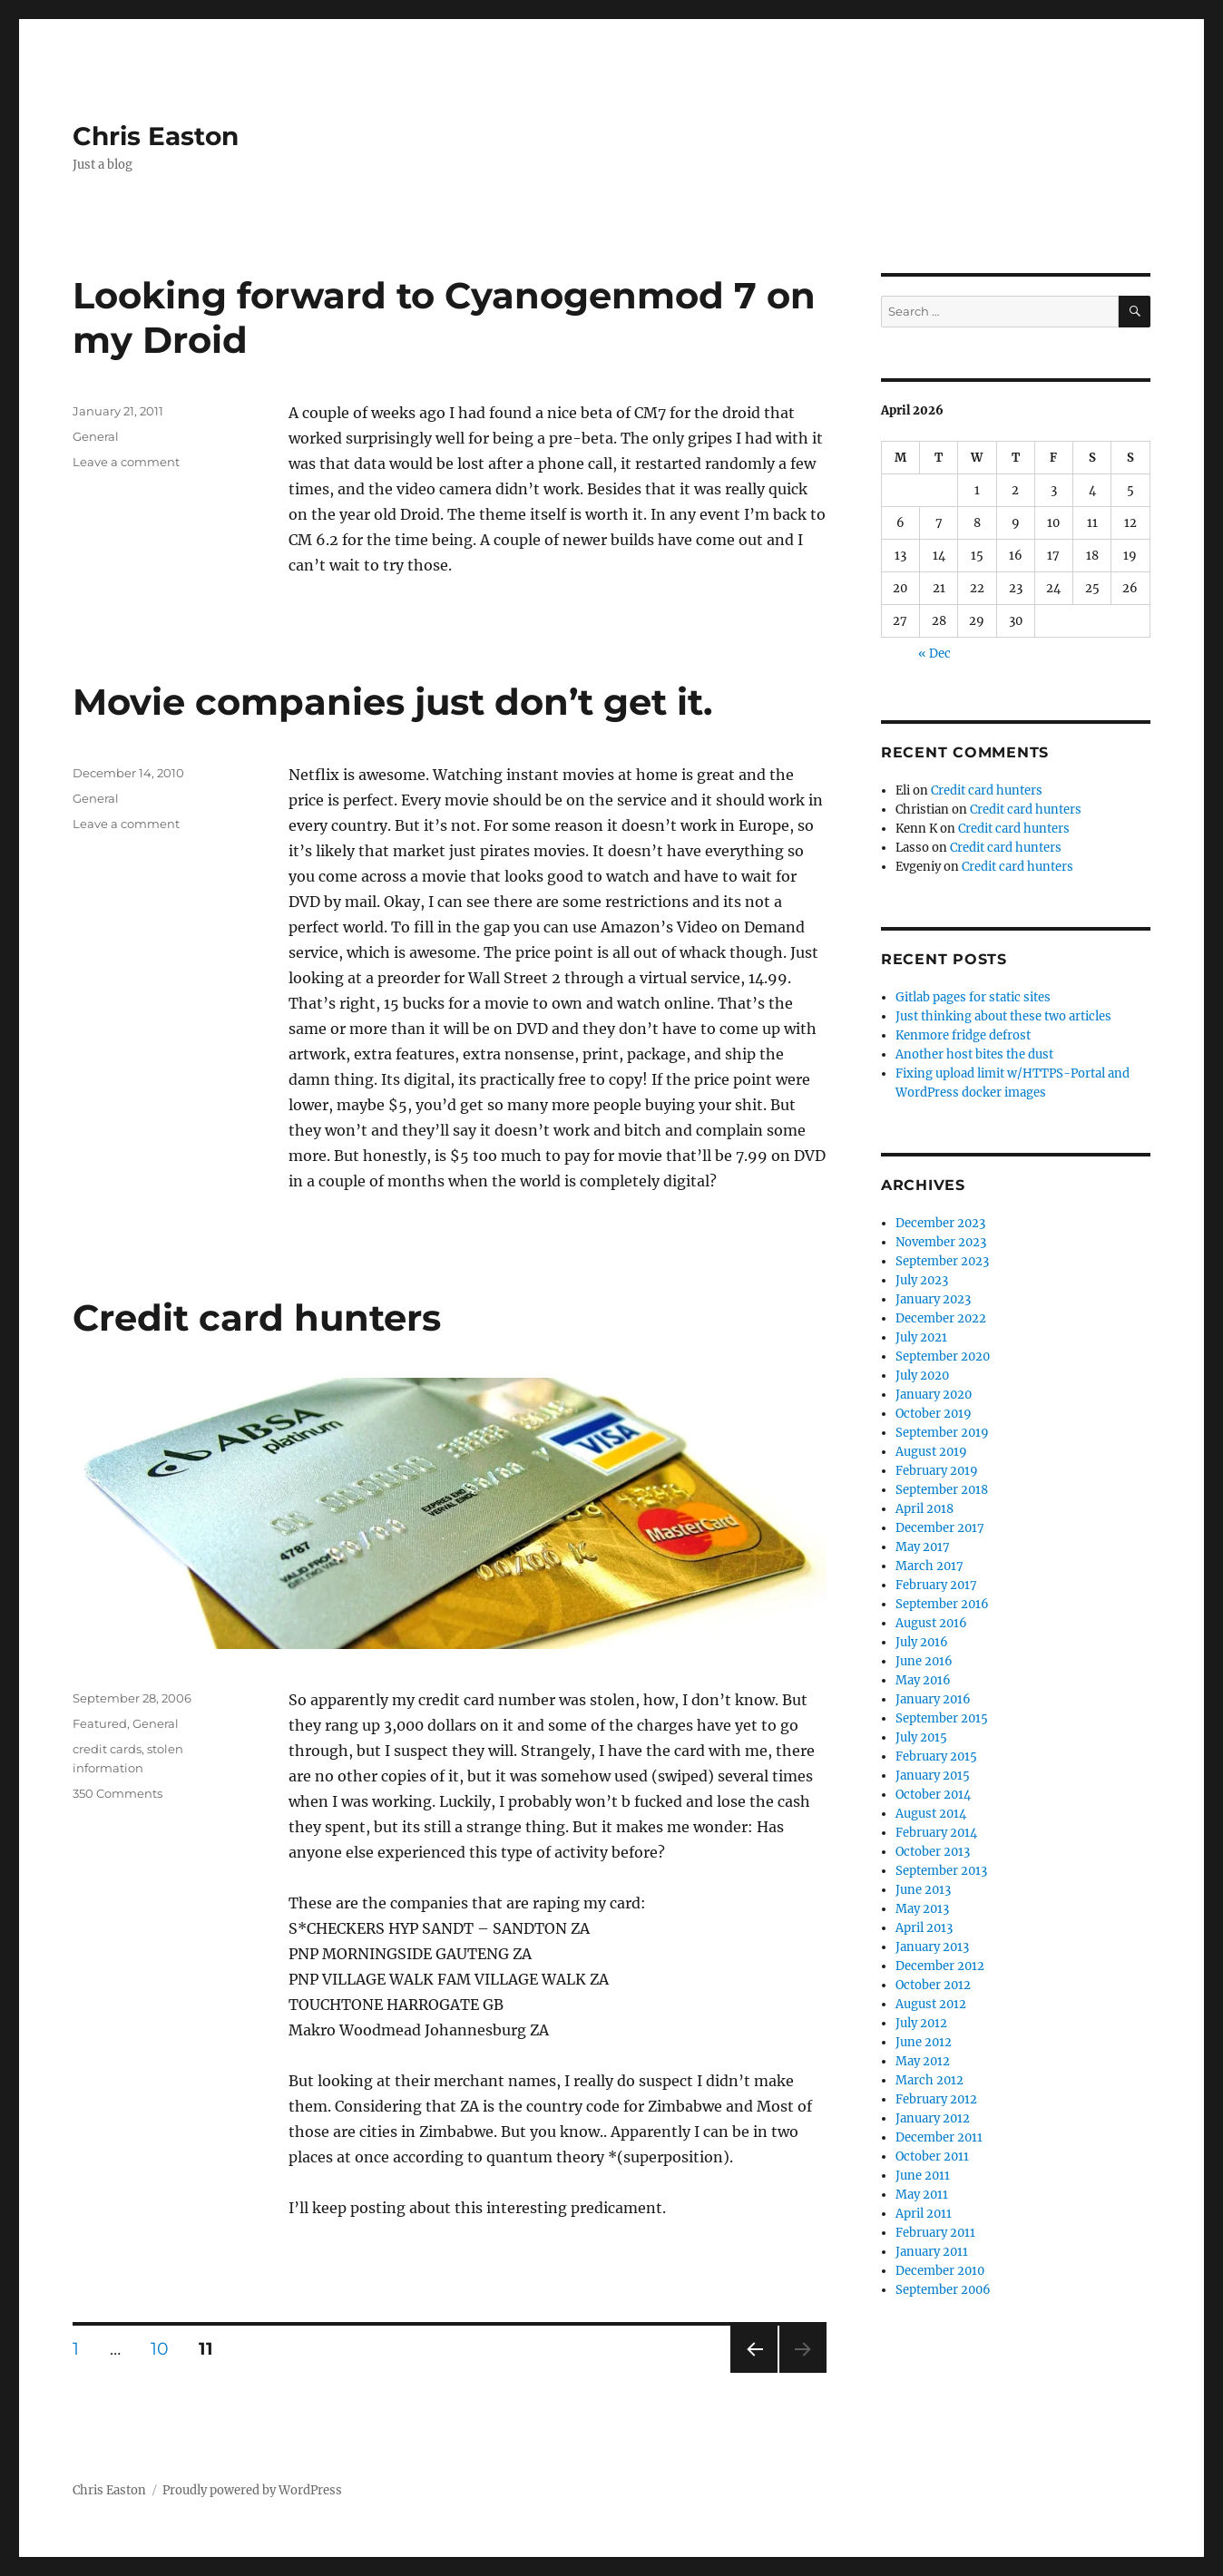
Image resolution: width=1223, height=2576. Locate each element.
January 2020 (933, 1394)
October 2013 (932, 1851)
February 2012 (936, 2099)
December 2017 (939, 1528)
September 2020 (942, 1356)
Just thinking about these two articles (1003, 1016)
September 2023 (942, 1261)
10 (166, 2348)
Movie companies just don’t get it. (392, 701)
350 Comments (117, 1793)
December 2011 (939, 2137)
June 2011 (922, 2175)
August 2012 (930, 2004)
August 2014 (930, 1813)
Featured (100, 1723)
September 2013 (941, 1870)
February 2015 (936, 1756)
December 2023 (940, 1223)
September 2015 (941, 1718)
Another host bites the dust (974, 1054)
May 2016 (923, 1680)
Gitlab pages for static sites (973, 997)
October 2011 (932, 2156)
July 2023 (921, 1280)
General (96, 436)
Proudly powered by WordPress (252, 2490)
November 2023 (940, 1242)
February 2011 (935, 2232)
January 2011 (931, 2251)
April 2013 (924, 1928)
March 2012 (929, 2080)
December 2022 (940, 1318)
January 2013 (932, 1947)
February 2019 (936, 1470)
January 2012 (932, 2118)
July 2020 (922, 1375)
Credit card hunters (257, 1317)
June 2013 (923, 1890)
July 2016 (921, 1642)
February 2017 (936, 1585)
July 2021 (921, 1337)
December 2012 (939, 1966)
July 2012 (921, 2023)
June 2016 (924, 1661)
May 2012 (922, 2061)
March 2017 (929, 1566)
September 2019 (942, 1432)
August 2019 (931, 1451)
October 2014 (933, 1794)
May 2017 (922, 1547)
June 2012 (923, 2042)
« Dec (934, 653)
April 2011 (923, 2213)
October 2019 (933, 1413)
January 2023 (933, 1299)
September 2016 (942, 1604)
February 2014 (936, 1832)
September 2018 (941, 1490)
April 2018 (924, 1509)
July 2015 (921, 1737)
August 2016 (931, 1623)
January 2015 (932, 1775)
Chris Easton (156, 136)
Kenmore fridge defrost (963, 1035)
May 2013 (922, 1909)
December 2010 (939, 2270)
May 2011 (921, 2194)
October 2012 (933, 1985)
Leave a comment (126, 461)
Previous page (753, 2372)
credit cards (107, 1749)
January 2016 (933, 1699)
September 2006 (943, 2290)
